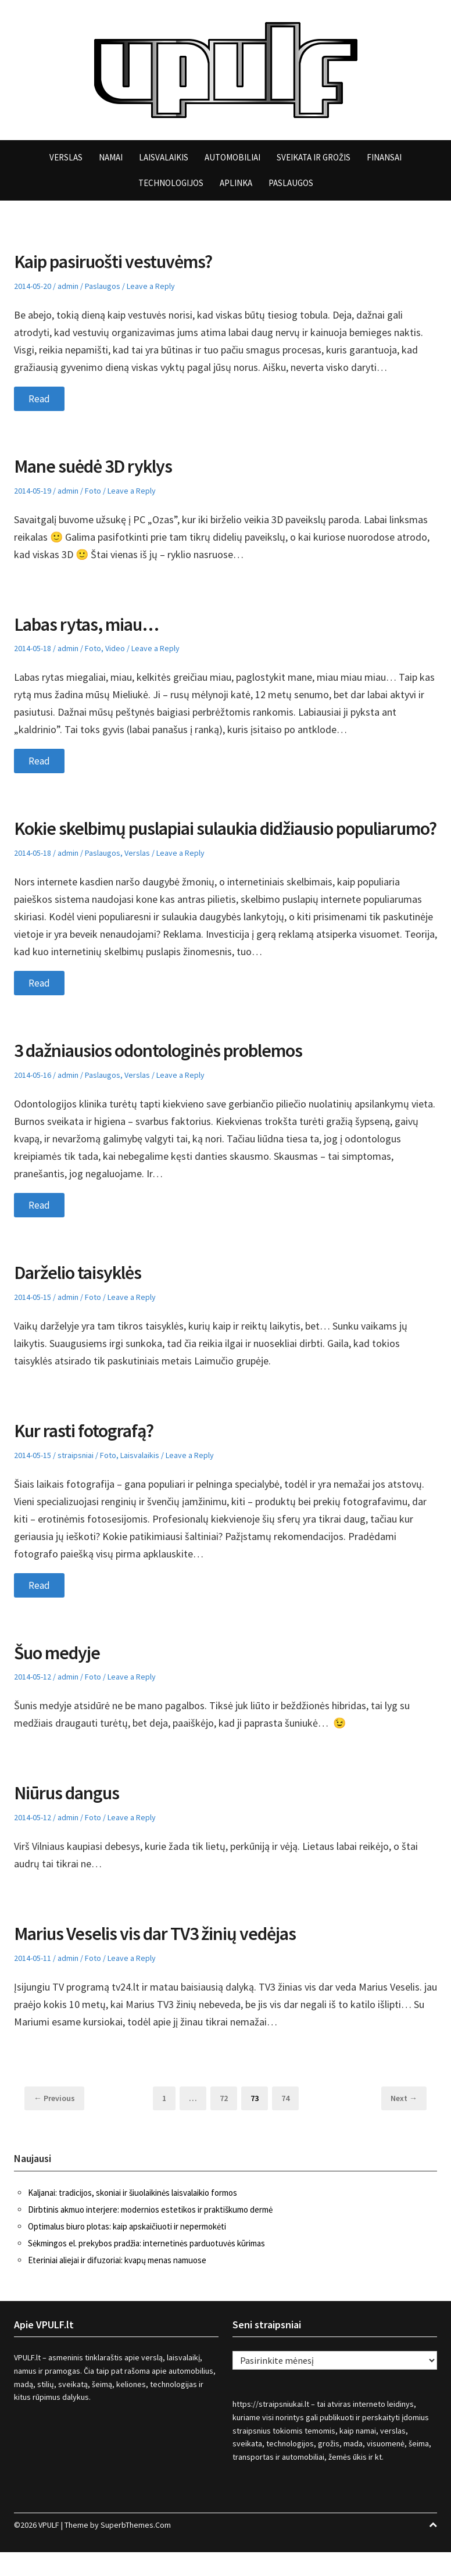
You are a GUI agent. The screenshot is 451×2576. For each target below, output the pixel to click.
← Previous (54, 2122)
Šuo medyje (60, 1675)
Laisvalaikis (163, 157)
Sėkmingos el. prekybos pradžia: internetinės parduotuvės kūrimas (146, 2266)
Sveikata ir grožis (313, 157)
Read (39, 398)
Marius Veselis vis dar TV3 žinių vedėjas (167, 1957)
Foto (93, 490)
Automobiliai (232, 157)
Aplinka (236, 182)
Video (115, 648)
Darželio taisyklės (83, 1296)
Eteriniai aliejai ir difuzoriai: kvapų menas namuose (117, 2283)
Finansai (384, 157)
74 (289, 2121)
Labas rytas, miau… (93, 624)
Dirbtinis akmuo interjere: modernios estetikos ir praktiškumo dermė (150, 2232)
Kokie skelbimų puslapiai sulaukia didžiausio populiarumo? (189, 840)
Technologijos (170, 182)
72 (228, 2121)
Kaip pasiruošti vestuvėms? (122, 261)
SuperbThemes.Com (136, 2548)
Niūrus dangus (71, 1816)
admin (68, 286)
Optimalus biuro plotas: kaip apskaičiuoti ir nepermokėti (127, 2249)
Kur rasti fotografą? (90, 1454)
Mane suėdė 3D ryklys (99, 465)
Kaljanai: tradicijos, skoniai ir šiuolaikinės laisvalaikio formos (132, 2215)
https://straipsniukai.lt (270, 2428)
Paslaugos (291, 182)
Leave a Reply (151, 286)
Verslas (66, 157)
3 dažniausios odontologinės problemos (169, 1074)
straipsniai (76, 1478)
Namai (111, 157)
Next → (404, 2122)
